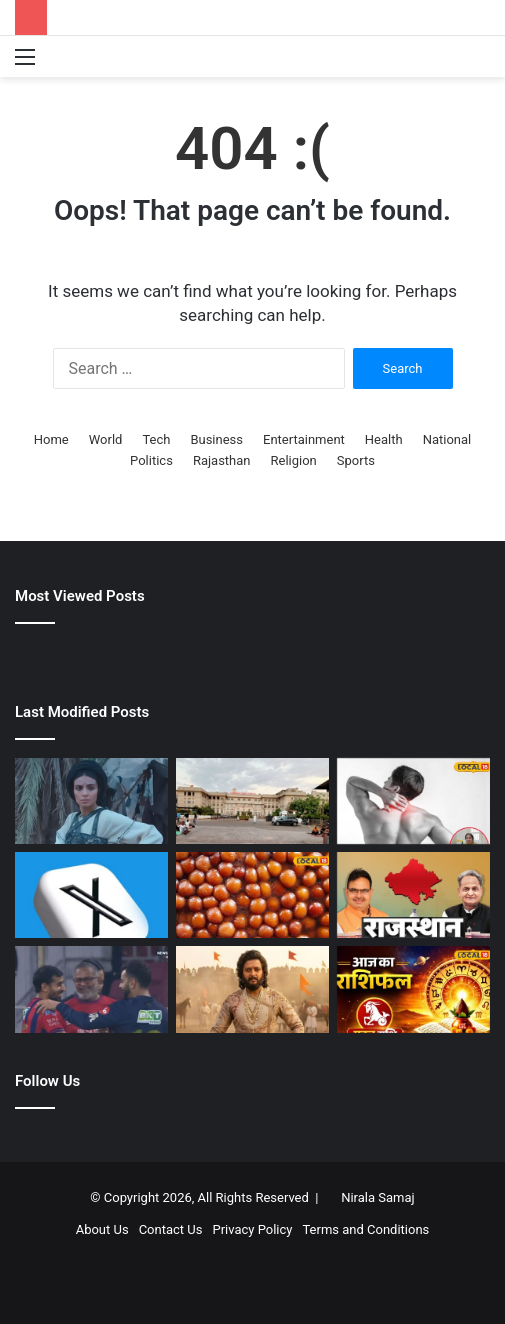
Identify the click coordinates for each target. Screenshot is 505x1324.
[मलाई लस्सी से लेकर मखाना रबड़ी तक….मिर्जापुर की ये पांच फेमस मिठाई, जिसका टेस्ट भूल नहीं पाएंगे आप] (252, 895)
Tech (156, 439)
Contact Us (171, 1229)
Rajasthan (222, 460)
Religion (294, 460)
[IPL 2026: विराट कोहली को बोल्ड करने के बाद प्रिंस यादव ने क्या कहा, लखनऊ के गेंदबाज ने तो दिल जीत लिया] (91, 989)
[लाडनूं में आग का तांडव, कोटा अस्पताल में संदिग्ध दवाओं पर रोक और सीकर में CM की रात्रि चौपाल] (413, 895)
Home (51, 439)
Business (216, 439)
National (447, 439)
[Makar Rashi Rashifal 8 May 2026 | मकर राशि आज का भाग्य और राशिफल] (413, 989)
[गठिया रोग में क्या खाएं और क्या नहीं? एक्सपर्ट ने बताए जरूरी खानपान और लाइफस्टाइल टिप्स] (413, 801)
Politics (151, 460)
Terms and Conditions (365, 1229)
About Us (102, 1229)
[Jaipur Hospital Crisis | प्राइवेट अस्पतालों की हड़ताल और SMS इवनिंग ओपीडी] (252, 801)
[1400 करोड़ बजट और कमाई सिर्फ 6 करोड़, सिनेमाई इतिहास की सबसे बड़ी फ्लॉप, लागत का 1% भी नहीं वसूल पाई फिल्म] (91, 801)
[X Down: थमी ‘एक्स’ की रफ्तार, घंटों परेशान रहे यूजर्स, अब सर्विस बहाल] (91, 895)
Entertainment (304, 439)
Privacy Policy (252, 1229)
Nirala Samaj (378, 1197)
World (106, 439)
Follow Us (47, 1081)
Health (384, 439)
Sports (356, 460)
